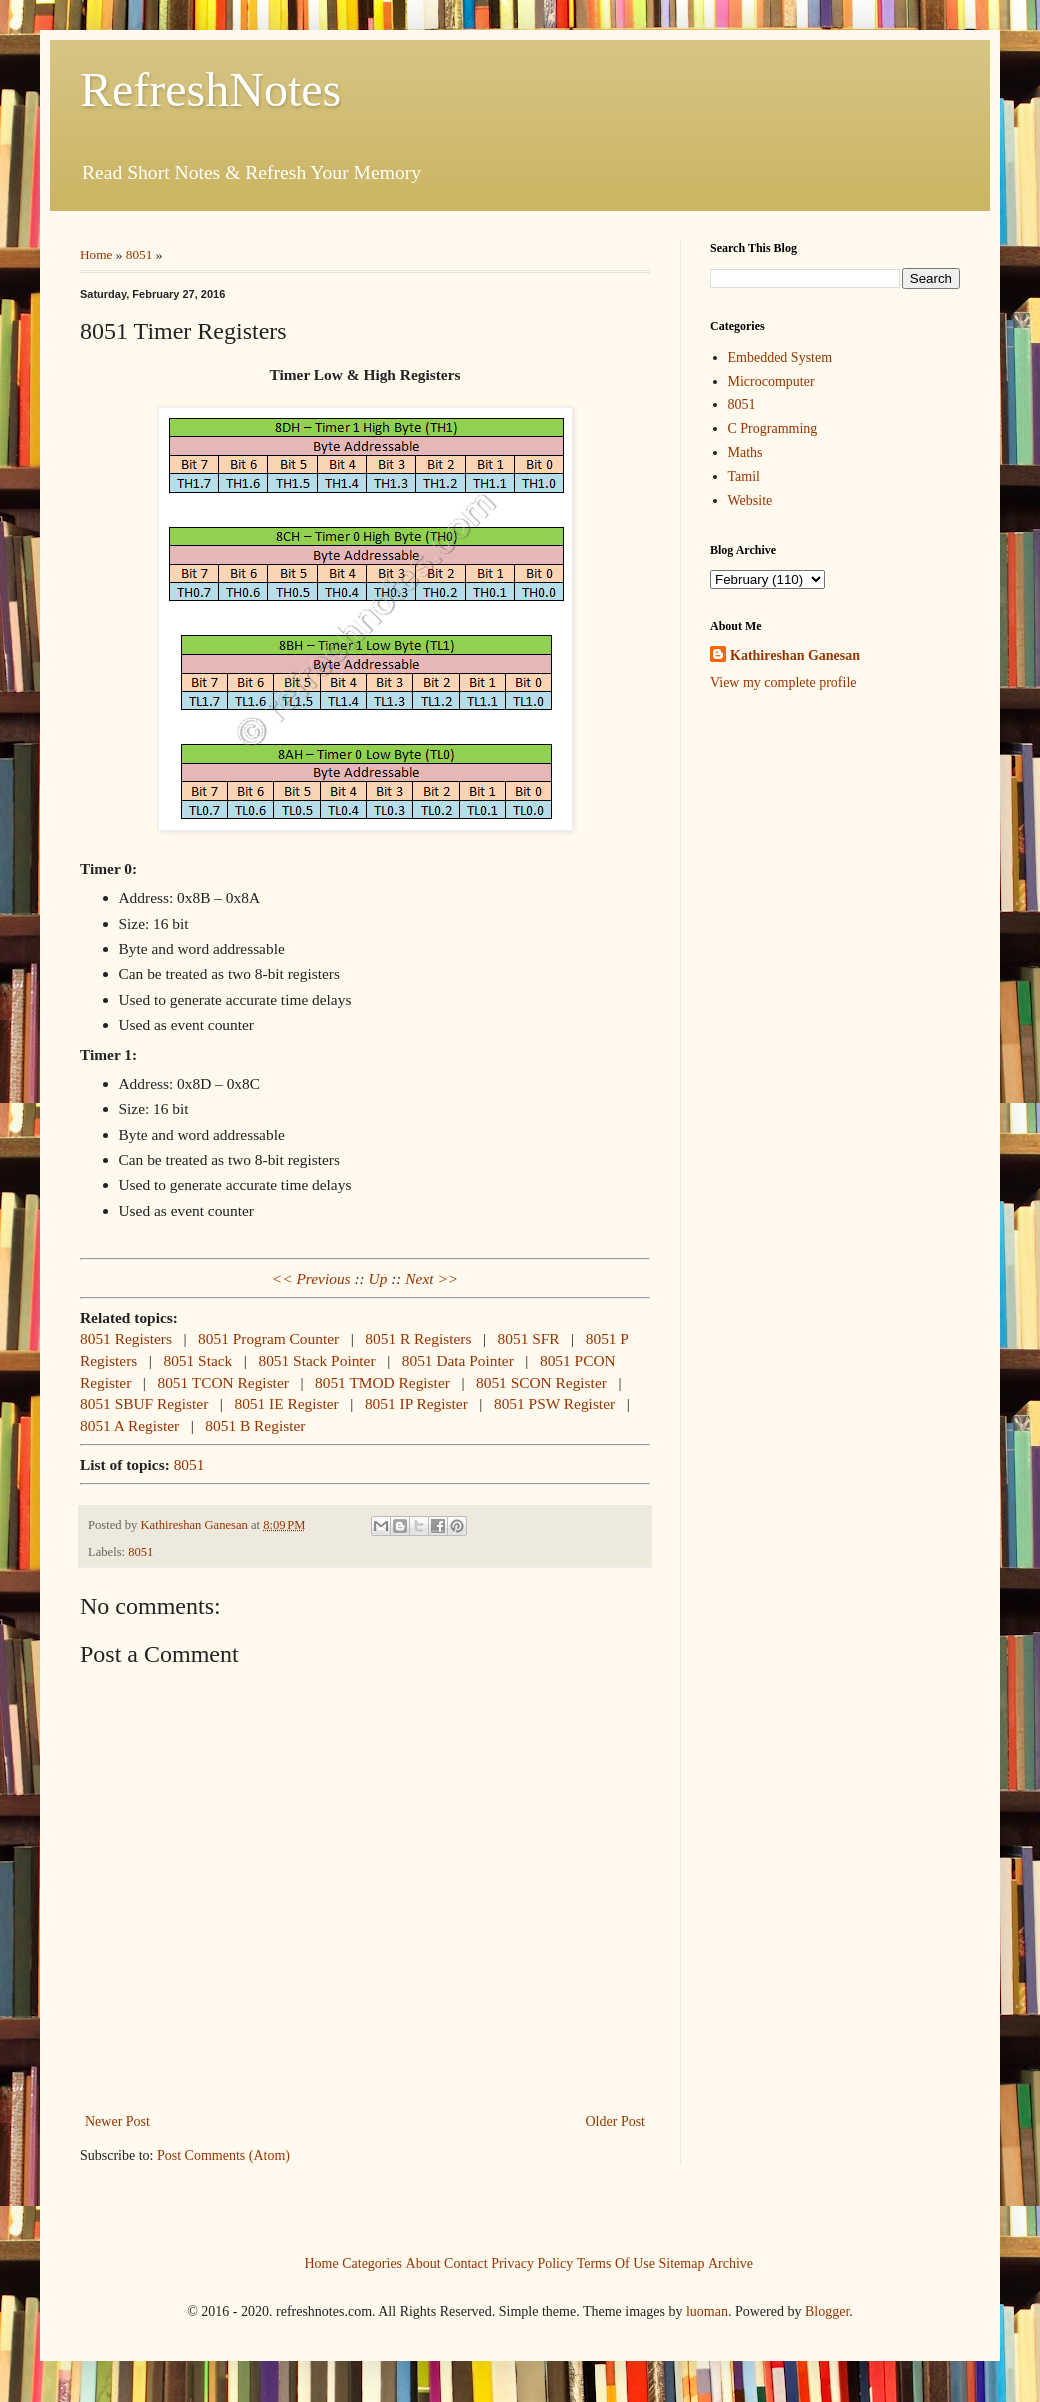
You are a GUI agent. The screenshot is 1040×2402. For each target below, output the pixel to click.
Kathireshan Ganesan (795, 655)
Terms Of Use (616, 2262)
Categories (372, 2262)
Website (750, 500)
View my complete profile (783, 682)
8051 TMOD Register (382, 1382)
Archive (730, 2262)
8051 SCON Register (541, 1382)
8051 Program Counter (268, 1338)
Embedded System (780, 357)
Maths (745, 452)
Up (378, 1278)
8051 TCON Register (222, 1382)
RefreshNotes (210, 89)
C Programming (773, 428)
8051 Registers (126, 1338)
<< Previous (311, 1278)
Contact (466, 2262)
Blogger (827, 2311)
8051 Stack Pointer (316, 1360)
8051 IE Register (286, 1403)
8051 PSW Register (554, 1403)
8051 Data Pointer (458, 1360)
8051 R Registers (418, 1338)
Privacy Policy (532, 2262)
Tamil (744, 476)
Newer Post (117, 2121)
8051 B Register (255, 1425)
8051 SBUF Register (144, 1403)
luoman (707, 2311)
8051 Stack (197, 1360)
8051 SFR (529, 1338)
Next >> (431, 1278)
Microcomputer (771, 381)
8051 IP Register (416, 1403)
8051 (139, 254)
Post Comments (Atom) (223, 2155)
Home (96, 254)
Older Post (616, 2121)
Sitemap (682, 2262)
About (423, 2262)
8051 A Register (129, 1425)
